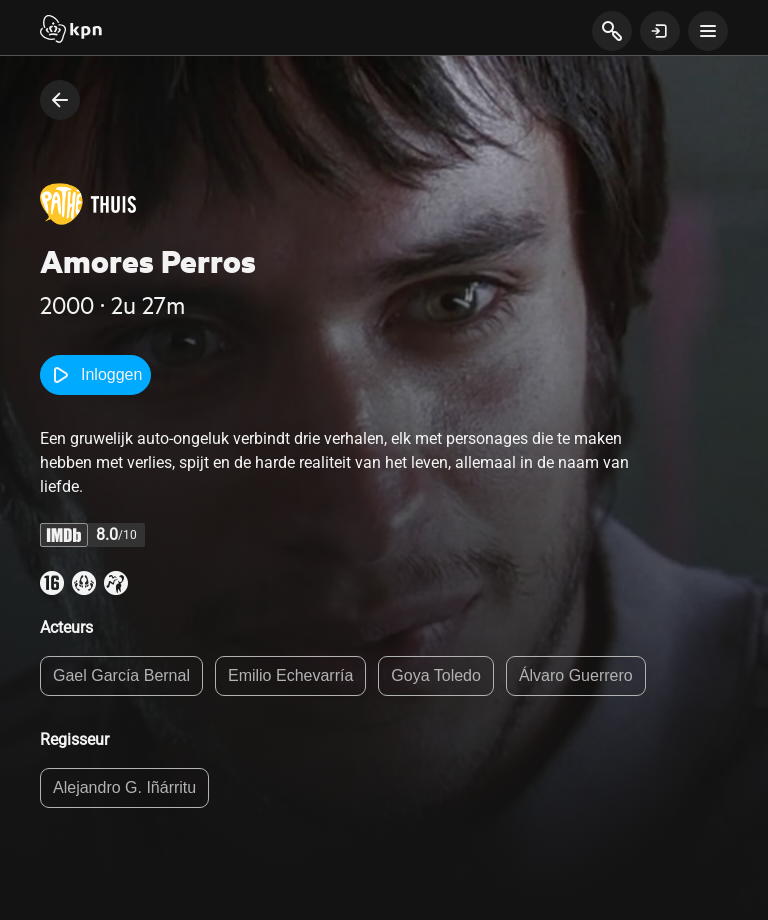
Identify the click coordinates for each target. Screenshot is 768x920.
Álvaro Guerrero (576, 675)
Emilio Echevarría (290, 675)
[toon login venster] (660, 31)
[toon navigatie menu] (708, 31)
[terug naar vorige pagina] (60, 100)
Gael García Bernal (121, 675)
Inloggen (95, 375)
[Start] (71, 31)
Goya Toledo (436, 675)
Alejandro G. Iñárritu (124, 787)
